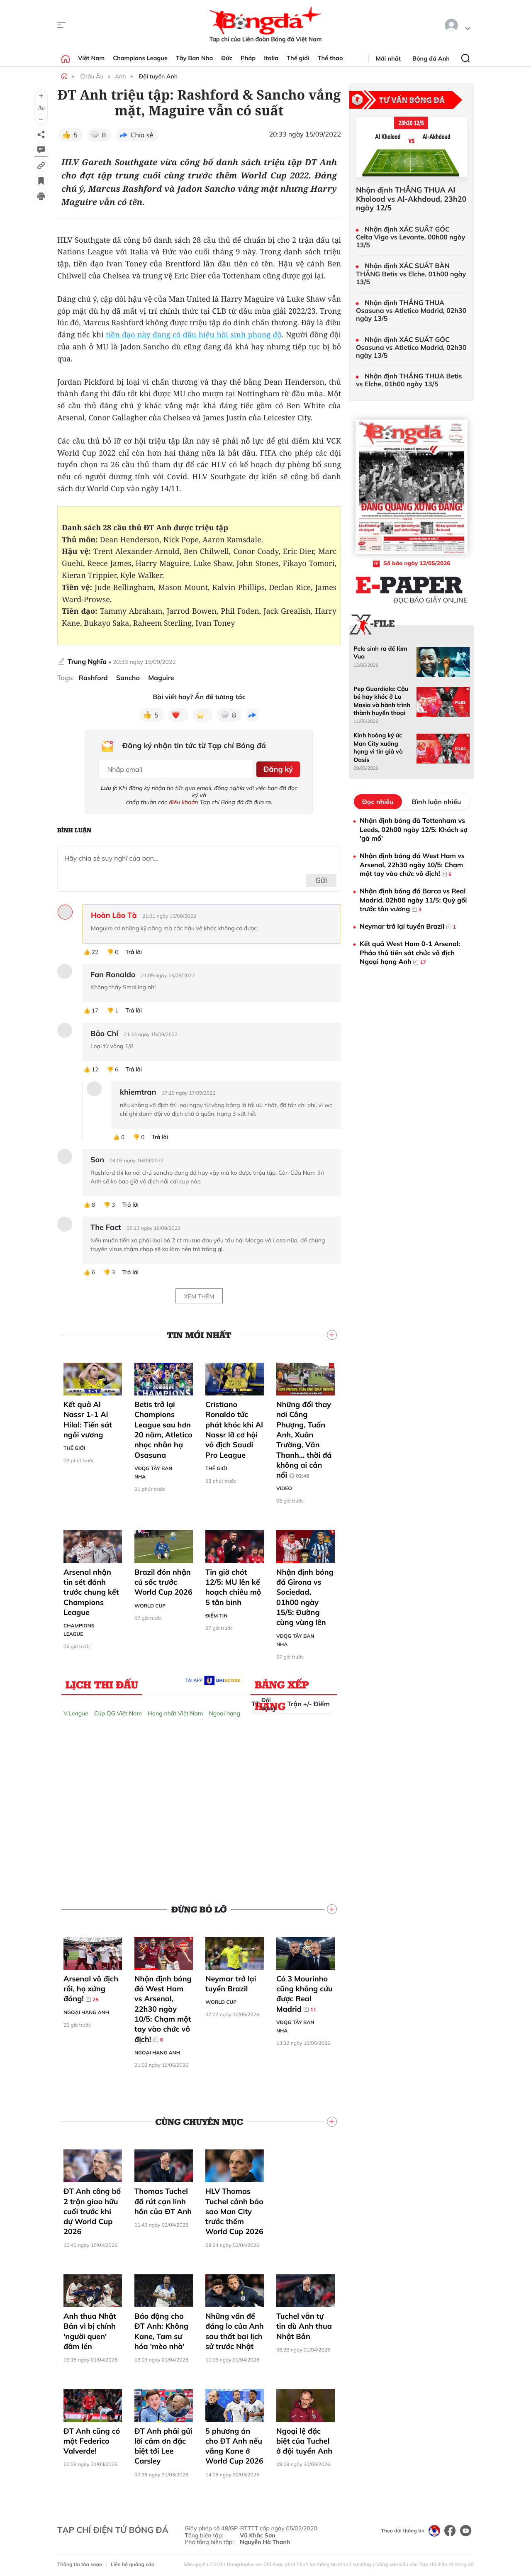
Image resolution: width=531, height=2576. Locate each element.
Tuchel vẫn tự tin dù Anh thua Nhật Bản (304, 2323)
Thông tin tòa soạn (79, 2562)
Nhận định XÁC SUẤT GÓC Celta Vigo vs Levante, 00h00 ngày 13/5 (410, 237)
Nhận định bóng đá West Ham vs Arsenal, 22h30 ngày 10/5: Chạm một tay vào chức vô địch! (163, 2006)
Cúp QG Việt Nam (118, 1710)
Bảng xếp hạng (282, 1683)
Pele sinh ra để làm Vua (380, 652)
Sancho (128, 678)
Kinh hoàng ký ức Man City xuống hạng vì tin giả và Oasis (378, 747)
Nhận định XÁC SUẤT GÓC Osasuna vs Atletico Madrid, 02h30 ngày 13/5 (411, 347)
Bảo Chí (104, 1030)
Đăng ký (276, 767)
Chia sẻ (142, 135)
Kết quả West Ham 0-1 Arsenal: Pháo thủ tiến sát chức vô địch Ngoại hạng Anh (410, 952)
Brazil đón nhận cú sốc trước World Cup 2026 (163, 1579)
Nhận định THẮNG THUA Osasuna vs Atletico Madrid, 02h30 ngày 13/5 (411, 310)
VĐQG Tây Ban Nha (153, 1469)
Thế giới (298, 58)
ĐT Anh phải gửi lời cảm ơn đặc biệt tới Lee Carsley (163, 2443)
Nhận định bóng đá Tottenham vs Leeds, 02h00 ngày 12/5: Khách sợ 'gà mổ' (414, 829)
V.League (75, 1710)
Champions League (140, 58)
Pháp (248, 58)
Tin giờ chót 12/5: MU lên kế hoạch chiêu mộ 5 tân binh (233, 1584)
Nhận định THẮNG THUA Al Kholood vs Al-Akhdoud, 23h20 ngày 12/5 (411, 198)
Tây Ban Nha (194, 58)
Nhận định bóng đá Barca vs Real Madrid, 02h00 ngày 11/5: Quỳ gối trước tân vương (413, 900)
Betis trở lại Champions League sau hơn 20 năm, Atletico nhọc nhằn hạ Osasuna (163, 1426)
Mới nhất (388, 58)
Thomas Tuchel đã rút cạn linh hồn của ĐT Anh (163, 2199)
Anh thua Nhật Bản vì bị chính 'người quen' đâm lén (89, 2328)
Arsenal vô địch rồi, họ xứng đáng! (90, 1986)
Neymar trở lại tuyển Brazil (230, 1981)
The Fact (105, 1224)
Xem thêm (199, 1293)
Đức (226, 58)
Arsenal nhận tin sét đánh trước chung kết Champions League (91, 1589)
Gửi (321, 877)
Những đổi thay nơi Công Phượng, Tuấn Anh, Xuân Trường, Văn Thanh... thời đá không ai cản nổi (303, 1437)
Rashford (93, 678)
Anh (120, 76)
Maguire (161, 678)
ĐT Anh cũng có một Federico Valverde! (91, 2438)
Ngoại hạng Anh (231, 1710)
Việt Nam (91, 58)
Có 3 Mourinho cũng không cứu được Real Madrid (304, 1991)
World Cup (150, 1603)
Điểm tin (216, 1613)
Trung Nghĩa (87, 661)
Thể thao (330, 58)
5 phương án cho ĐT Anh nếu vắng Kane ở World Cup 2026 (234, 2443)
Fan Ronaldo (112, 971)
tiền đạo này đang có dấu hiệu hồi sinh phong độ (194, 335)
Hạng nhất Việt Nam (175, 1710)
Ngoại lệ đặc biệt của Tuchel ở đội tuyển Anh (304, 2438)
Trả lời (133, 949)
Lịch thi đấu (102, 1681)
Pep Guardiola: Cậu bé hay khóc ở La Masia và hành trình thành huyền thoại (381, 701)
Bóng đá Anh (431, 58)
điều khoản (183, 799)
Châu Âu (91, 76)
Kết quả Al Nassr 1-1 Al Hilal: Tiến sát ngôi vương (87, 1417)
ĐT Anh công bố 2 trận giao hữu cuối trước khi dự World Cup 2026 (92, 2209)
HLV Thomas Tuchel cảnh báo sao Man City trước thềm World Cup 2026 (234, 2209)
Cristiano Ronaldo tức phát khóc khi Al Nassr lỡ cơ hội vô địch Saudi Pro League (234, 1426)
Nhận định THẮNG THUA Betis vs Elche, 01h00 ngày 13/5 (409, 380)
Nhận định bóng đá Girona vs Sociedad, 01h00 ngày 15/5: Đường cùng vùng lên (305, 1594)
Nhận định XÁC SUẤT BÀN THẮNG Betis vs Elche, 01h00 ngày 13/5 (411, 273)
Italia (271, 58)
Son (97, 1157)
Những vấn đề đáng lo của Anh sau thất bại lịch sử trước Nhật (234, 2328)
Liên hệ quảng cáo (132, 2562)
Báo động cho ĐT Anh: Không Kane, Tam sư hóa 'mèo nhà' (161, 2328)
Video (284, 1486)
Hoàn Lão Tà (114, 912)
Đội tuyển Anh (158, 76)
